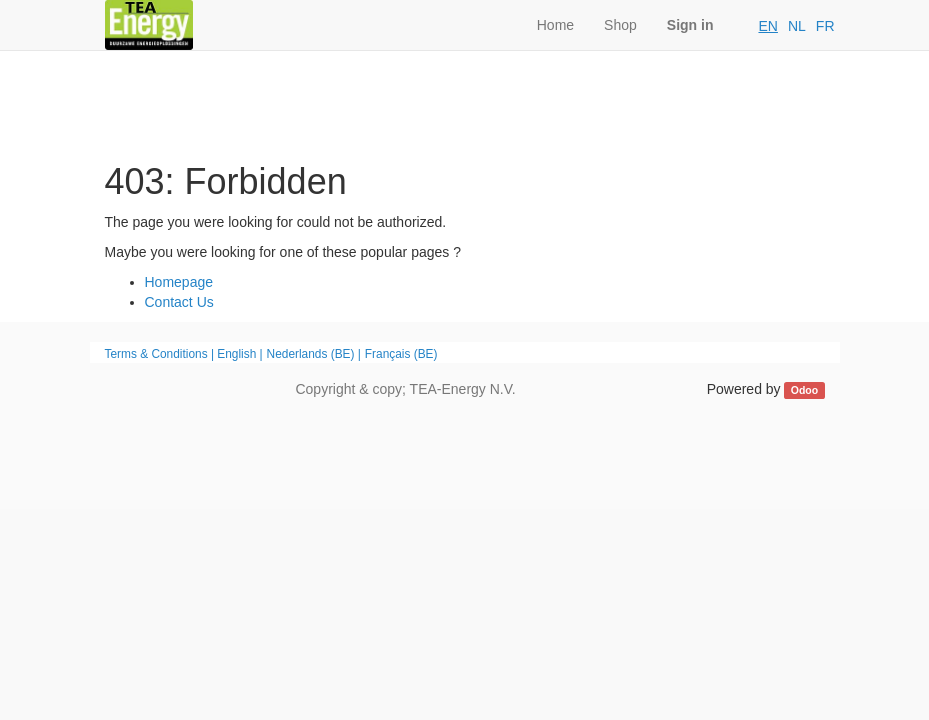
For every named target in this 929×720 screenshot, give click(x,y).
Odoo (804, 390)
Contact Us (179, 302)
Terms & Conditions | (161, 354)
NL (797, 26)
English (236, 354)
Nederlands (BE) (311, 354)
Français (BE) (401, 354)
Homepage (179, 282)
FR (825, 26)
